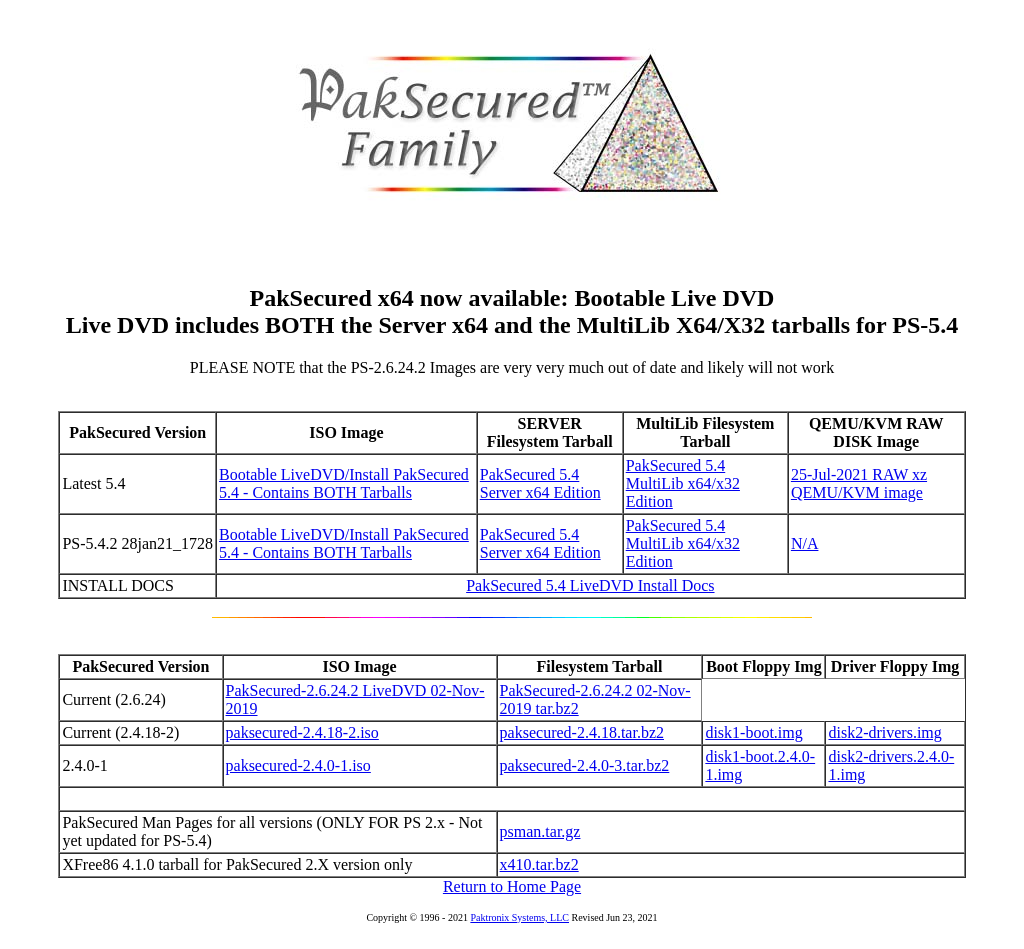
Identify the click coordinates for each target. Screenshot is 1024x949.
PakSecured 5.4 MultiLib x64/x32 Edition (683, 483)
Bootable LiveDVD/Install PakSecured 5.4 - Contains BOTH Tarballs (344, 483)
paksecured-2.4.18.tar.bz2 (582, 732)
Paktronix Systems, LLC (519, 917)
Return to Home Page (512, 886)
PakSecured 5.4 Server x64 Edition (540, 483)
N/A (805, 543)
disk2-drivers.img (884, 732)
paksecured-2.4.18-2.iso (302, 732)
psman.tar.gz (540, 831)
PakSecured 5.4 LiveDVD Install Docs (590, 585)
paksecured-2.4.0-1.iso (298, 765)
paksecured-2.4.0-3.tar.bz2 (585, 765)
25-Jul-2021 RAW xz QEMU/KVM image (859, 483)
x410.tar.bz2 (539, 864)
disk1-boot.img (753, 732)
